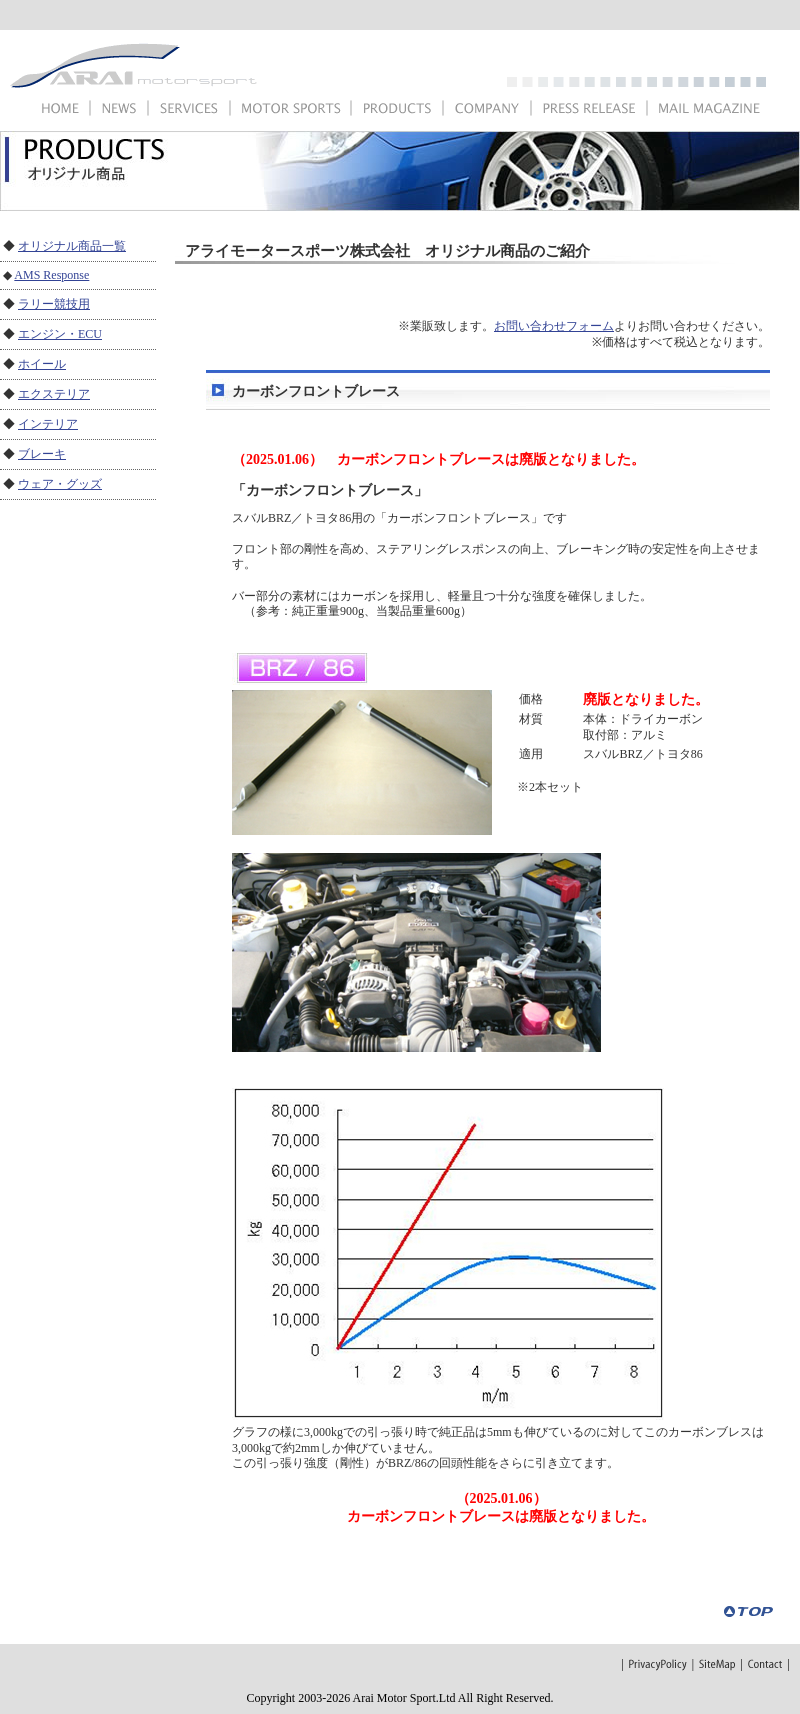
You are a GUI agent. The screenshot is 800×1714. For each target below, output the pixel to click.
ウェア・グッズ (60, 484)
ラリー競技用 (54, 304)
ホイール (42, 364)
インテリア (48, 424)
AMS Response (51, 275)
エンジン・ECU (60, 334)
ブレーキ (42, 454)
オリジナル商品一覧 (72, 246)
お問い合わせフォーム (554, 326)
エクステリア (54, 394)
